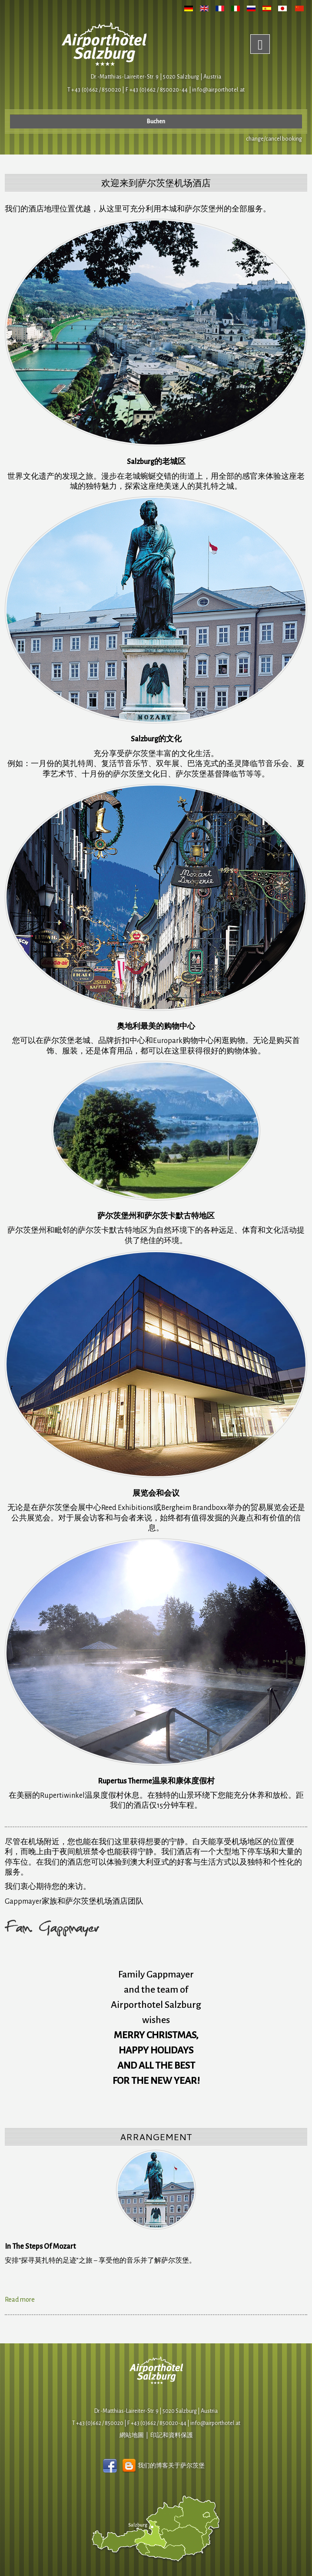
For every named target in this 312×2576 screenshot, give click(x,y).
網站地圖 (131, 2435)
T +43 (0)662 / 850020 (94, 90)
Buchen (156, 121)
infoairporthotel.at (218, 90)
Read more (20, 2299)
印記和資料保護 (171, 2435)
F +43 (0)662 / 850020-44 (156, 2423)
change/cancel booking (274, 139)
